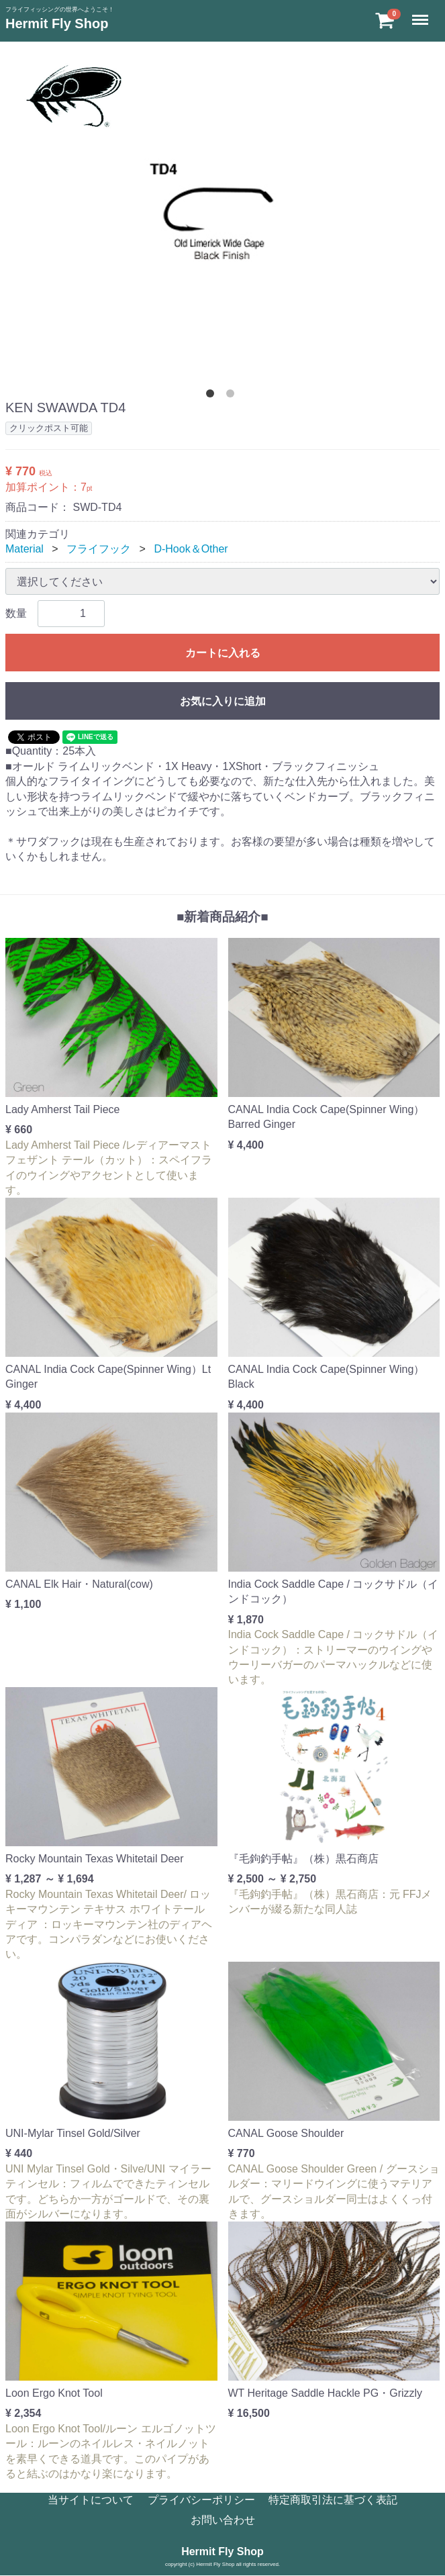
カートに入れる (222, 653)
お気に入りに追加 (223, 701)
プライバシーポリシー (201, 2500)
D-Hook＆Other (191, 549)
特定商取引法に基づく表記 (332, 2500)
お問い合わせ (223, 2520)
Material (24, 549)
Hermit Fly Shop (56, 23)
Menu (421, 14)
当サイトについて (91, 2500)
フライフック (98, 549)
